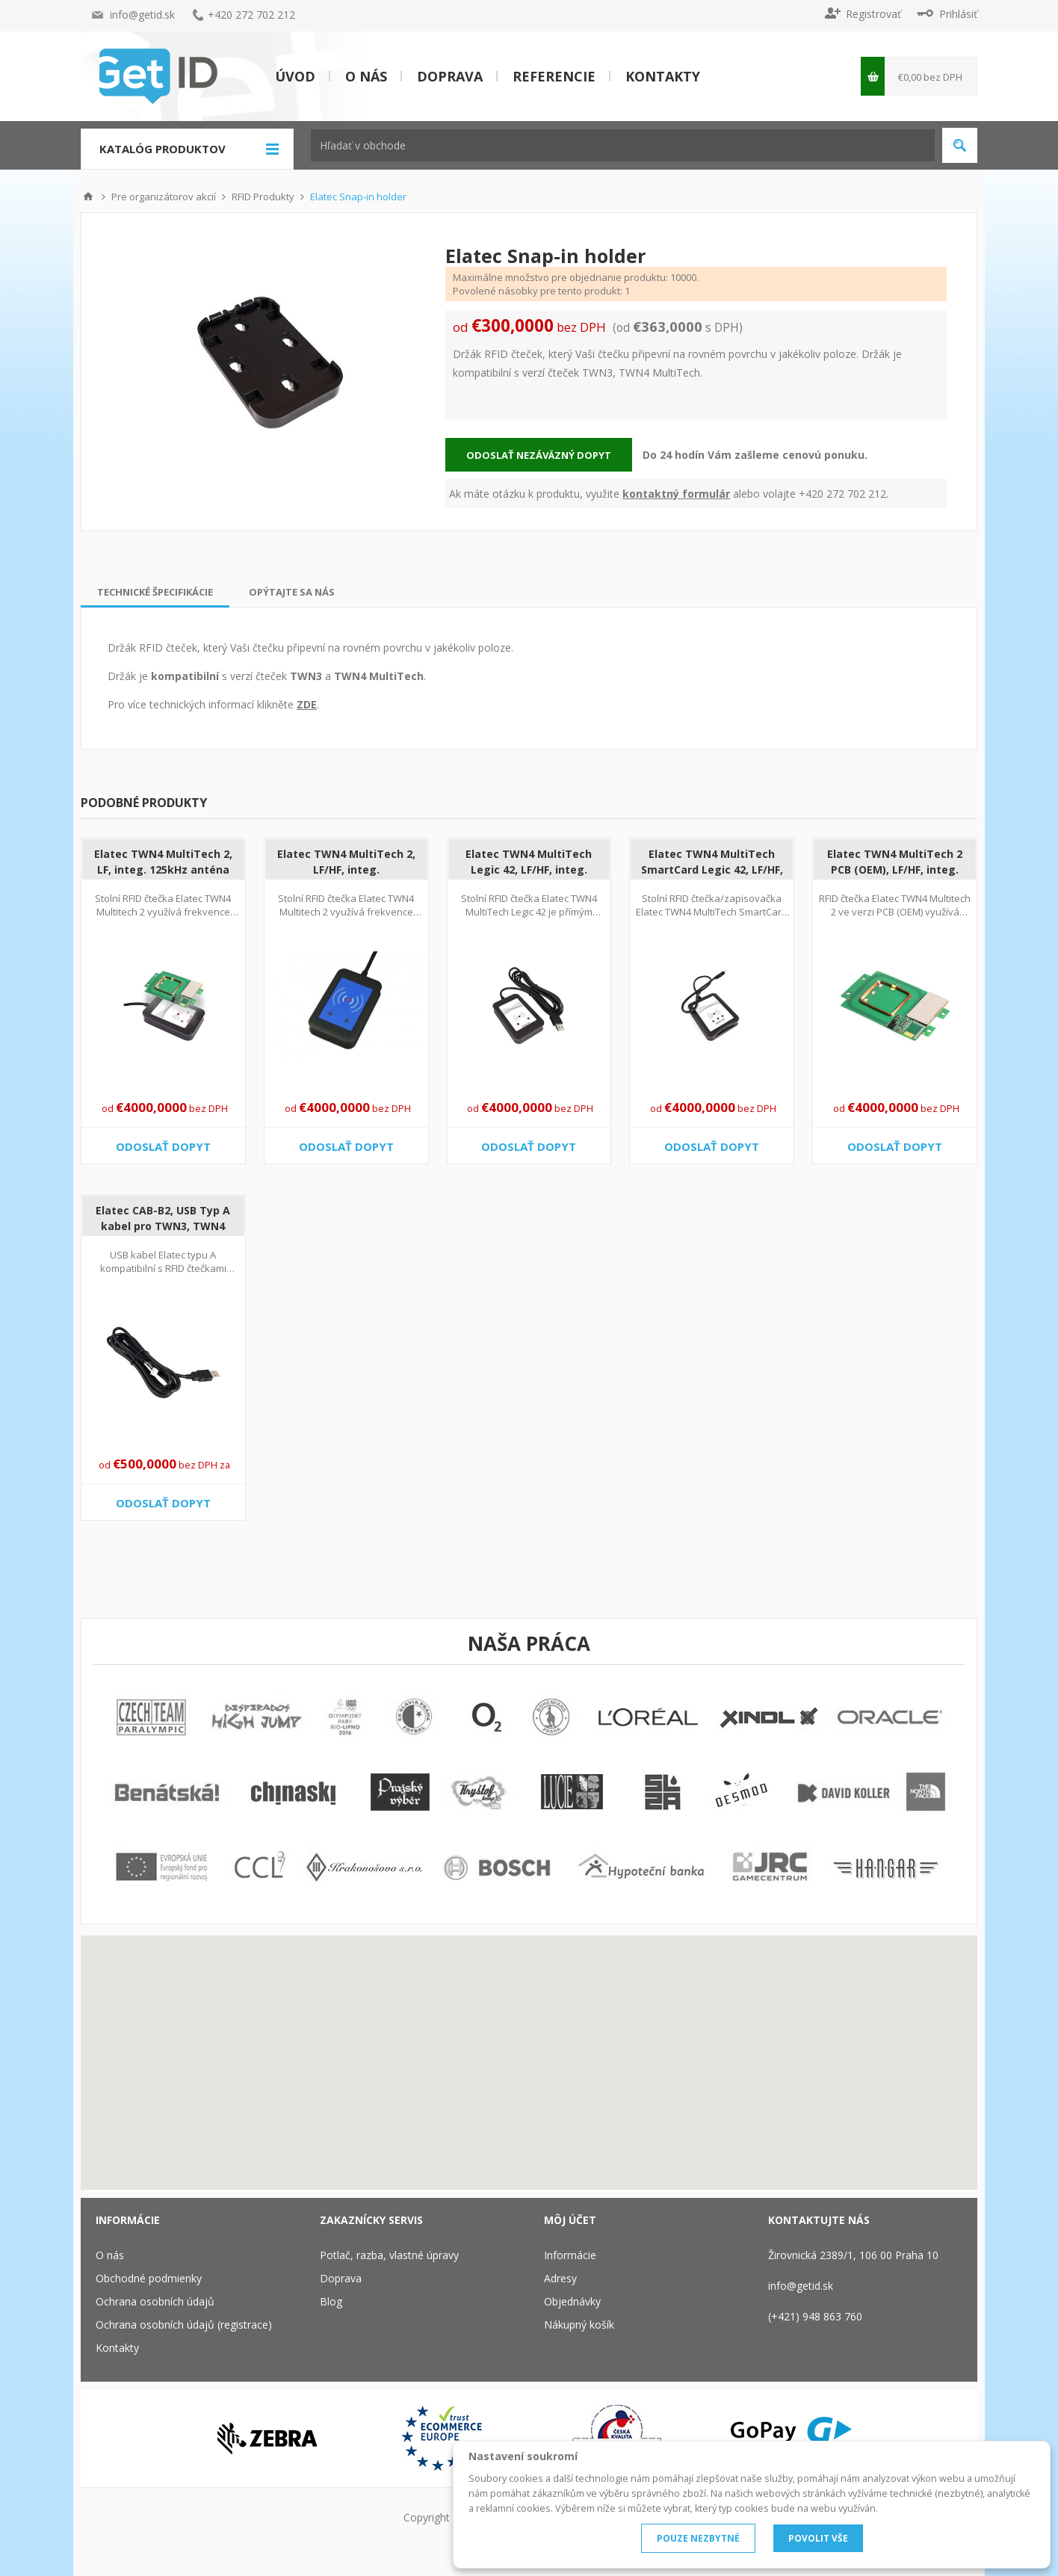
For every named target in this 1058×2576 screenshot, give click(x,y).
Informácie (570, 2255)
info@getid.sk (142, 14)
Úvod (295, 76)
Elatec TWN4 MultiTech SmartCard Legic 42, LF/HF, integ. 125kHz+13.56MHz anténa (712, 877)
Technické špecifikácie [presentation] (155, 592)
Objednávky (572, 2301)
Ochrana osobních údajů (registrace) (184, 2324)
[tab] (155, 592)
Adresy (560, 2278)
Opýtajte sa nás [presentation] (292, 592)
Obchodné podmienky (149, 2278)
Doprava (450, 76)
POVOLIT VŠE (818, 2538)
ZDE (307, 704)
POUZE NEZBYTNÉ (698, 2538)
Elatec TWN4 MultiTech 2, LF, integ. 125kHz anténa (163, 862)
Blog (331, 2301)
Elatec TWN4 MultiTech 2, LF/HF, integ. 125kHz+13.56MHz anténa (346, 869)
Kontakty (662, 76)
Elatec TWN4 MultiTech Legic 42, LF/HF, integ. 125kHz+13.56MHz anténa (528, 869)
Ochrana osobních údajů (155, 2301)
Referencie (554, 76)
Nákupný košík (579, 2324)
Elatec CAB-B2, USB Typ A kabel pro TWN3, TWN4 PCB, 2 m (163, 1226)
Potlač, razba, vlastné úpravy (389, 2255)
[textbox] (623, 145)
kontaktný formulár (676, 494)
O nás (366, 76)
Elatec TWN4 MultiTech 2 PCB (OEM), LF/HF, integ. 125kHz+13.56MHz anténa (894, 869)
